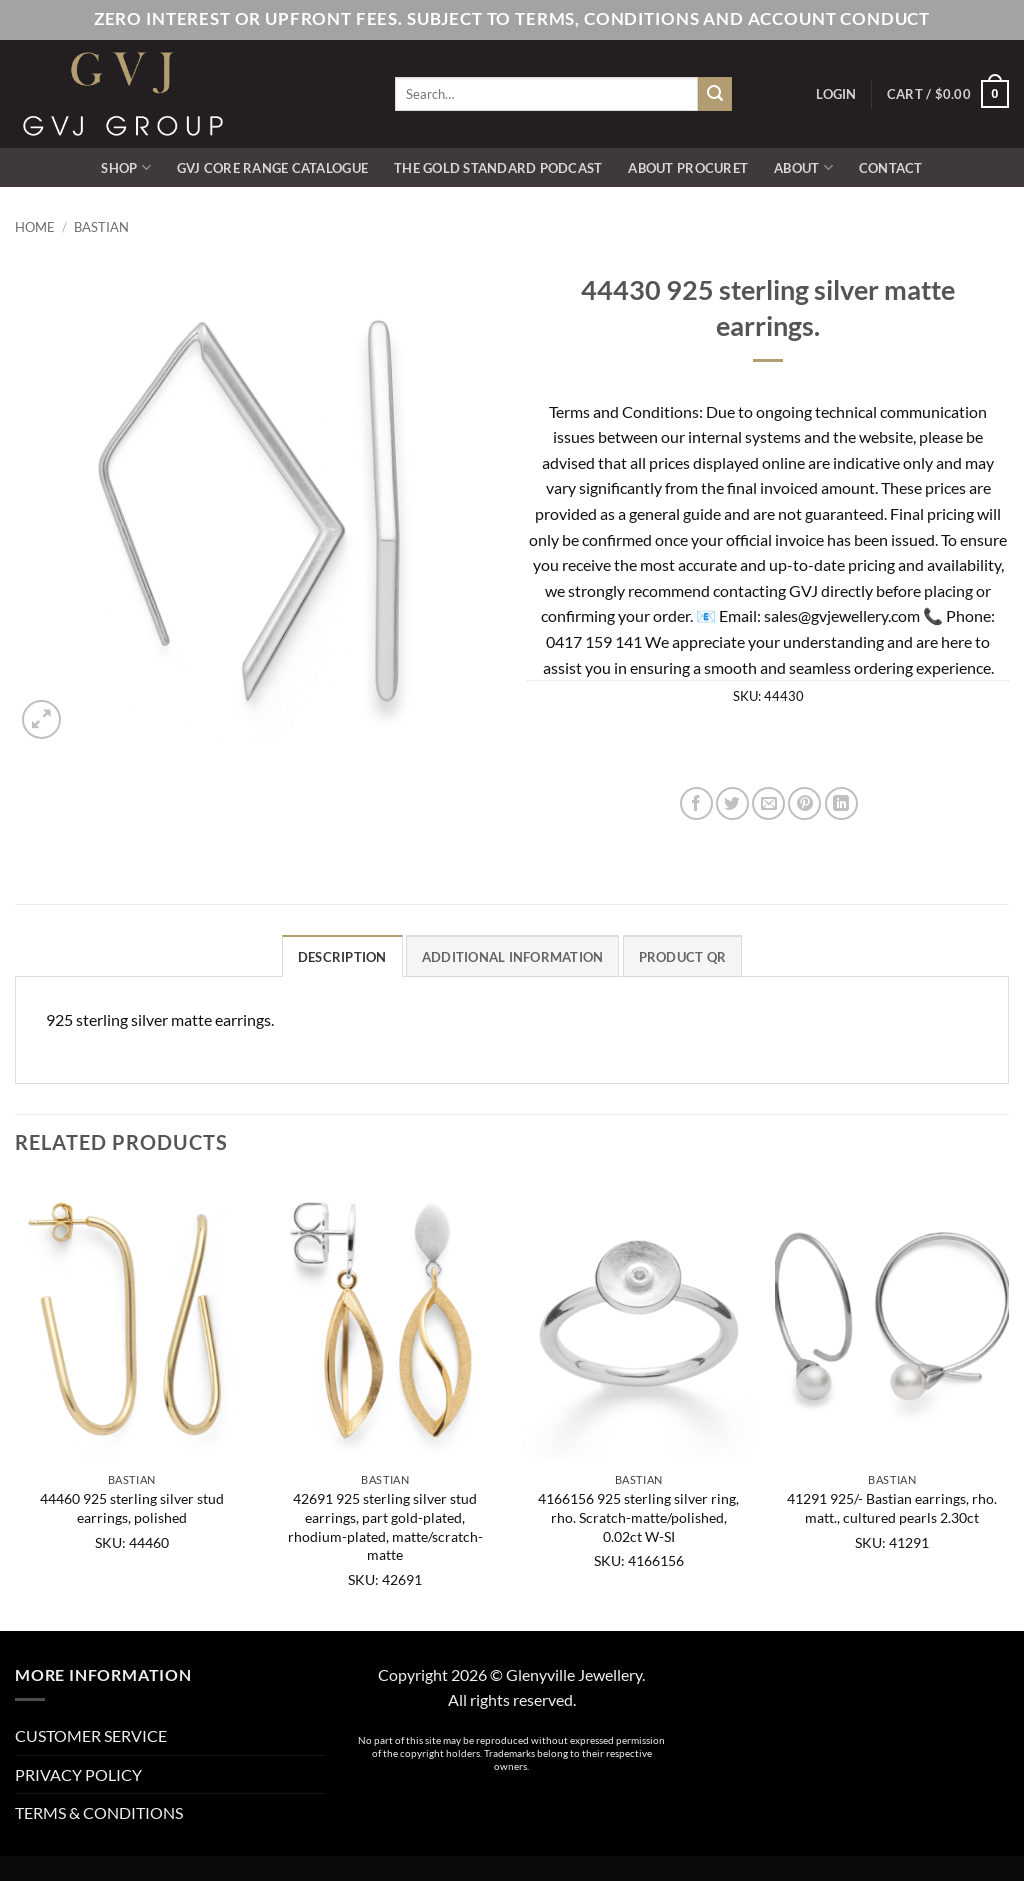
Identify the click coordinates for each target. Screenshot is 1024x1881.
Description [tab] (342, 957)
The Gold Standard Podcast (498, 168)
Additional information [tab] (513, 957)
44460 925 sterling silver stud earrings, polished (132, 1508)
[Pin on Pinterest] (804, 803)
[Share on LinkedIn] (841, 803)
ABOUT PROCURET (688, 168)
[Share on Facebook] (696, 803)
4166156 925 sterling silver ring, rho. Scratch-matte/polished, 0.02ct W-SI (638, 1517)
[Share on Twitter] (732, 803)
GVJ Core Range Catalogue (272, 168)
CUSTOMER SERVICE (91, 1735)
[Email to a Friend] (768, 803)
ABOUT (803, 167)
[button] (836, 94)
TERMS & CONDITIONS (99, 1812)
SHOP (125, 167)
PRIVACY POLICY (78, 1774)
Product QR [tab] (683, 957)
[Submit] (715, 94)
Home (35, 227)
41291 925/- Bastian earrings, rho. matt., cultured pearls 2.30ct (892, 1508)
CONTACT (891, 168)
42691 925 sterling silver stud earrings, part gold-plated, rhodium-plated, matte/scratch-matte (385, 1526)
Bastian (101, 227)
